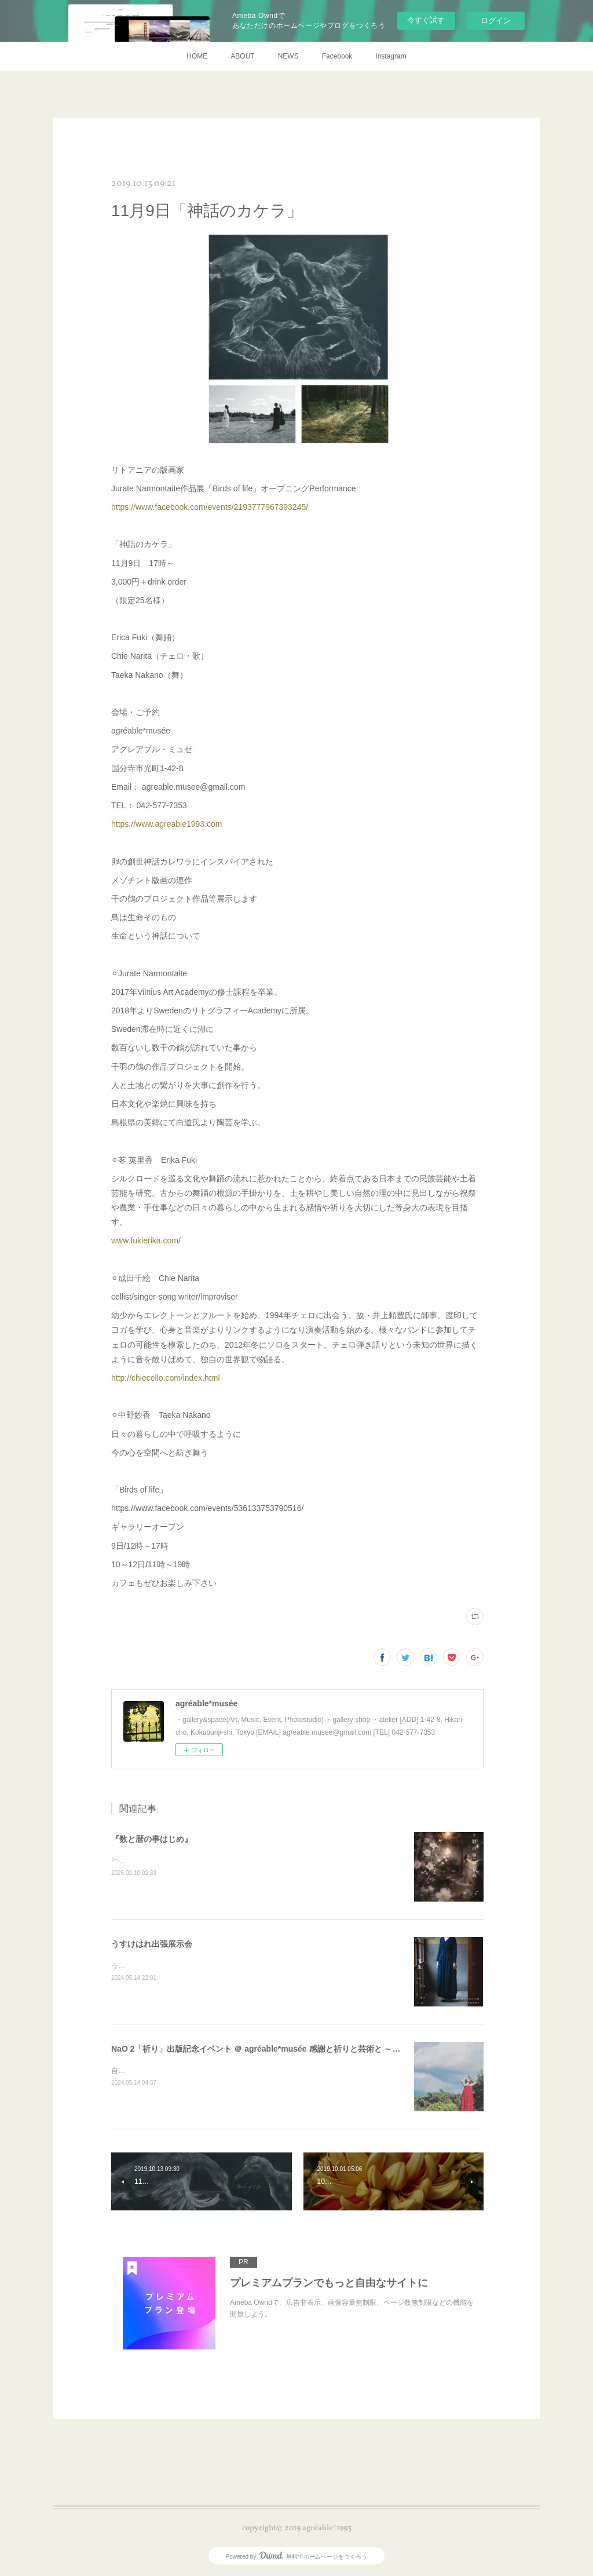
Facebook (337, 56)
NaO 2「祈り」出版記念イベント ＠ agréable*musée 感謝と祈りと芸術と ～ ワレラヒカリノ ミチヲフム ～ (307, 2048)
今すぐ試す (426, 20)
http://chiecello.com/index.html (165, 1377)
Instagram (390, 56)
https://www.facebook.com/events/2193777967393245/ (209, 507)
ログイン (496, 20)
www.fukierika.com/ (146, 1240)
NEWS (288, 56)
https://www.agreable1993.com (166, 824)
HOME (196, 56)
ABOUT (242, 56)
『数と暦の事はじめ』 (151, 1839)
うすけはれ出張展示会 (151, 1944)
